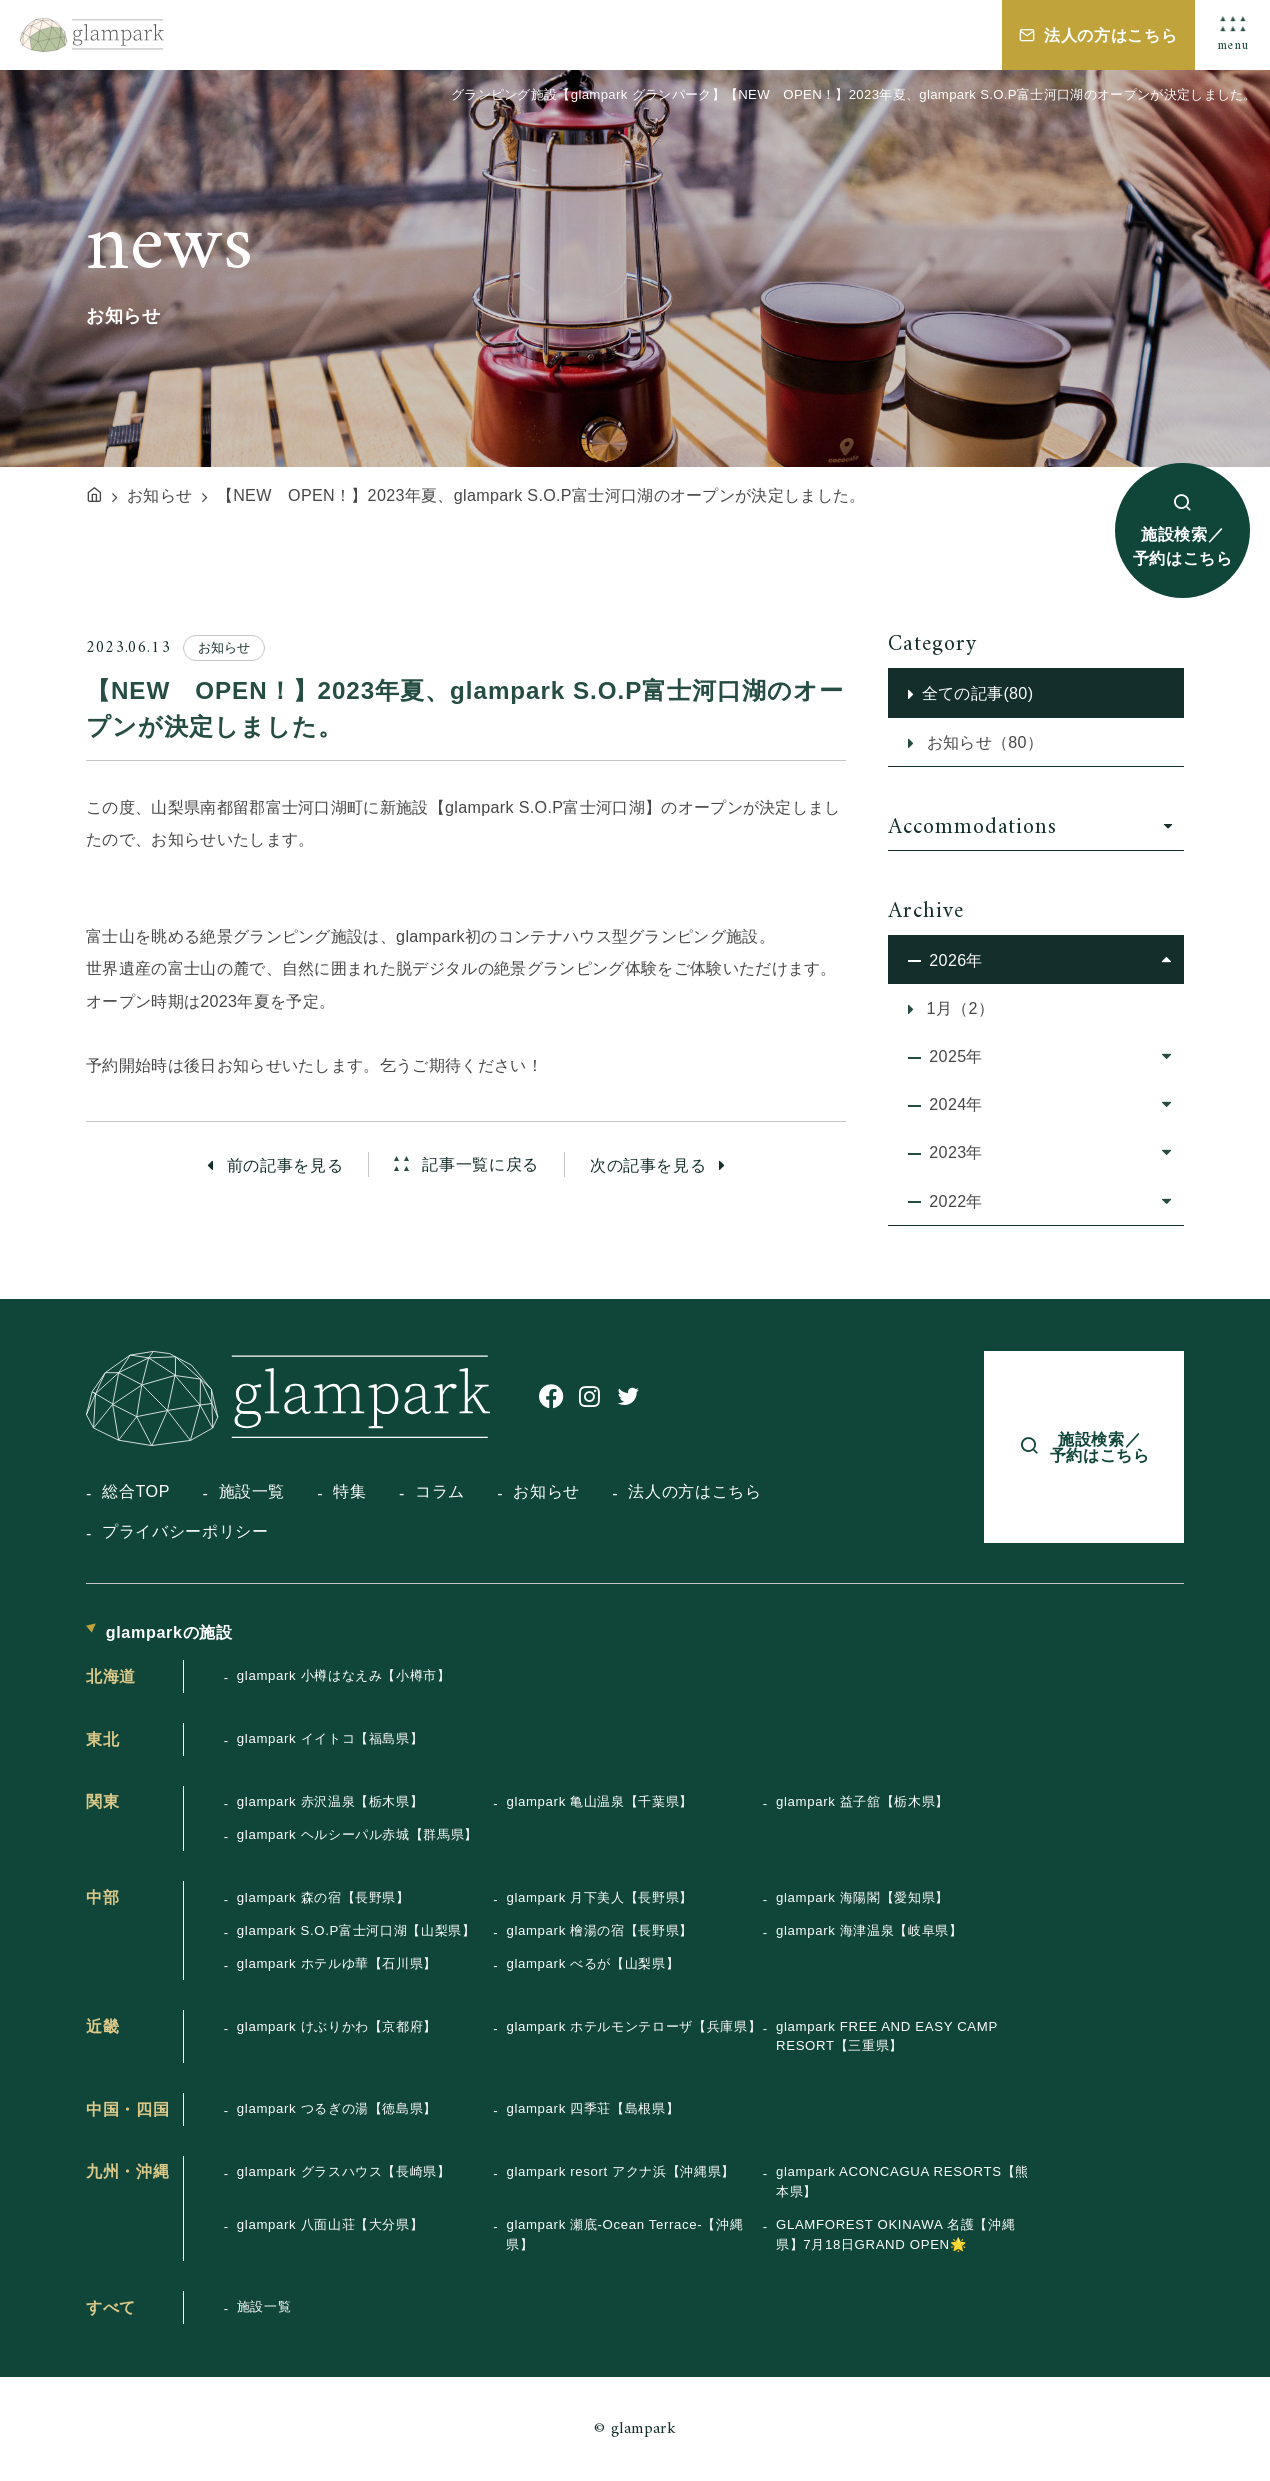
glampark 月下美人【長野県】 (599, 1897)
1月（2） (958, 1008)
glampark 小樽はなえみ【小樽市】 (344, 1675)
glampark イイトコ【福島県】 (330, 1738)
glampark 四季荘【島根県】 (592, 2108)
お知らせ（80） (982, 742)
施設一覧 (252, 1491)
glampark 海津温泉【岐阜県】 (869, 1930)
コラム (440, 1491)
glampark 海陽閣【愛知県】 (862, 1897)
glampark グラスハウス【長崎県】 (344, 2171)
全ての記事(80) (978, 693)
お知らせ (546, 1491)
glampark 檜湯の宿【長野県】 (599, 1930)
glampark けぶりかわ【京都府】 (337, 2026)
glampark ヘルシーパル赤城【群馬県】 (357, 1834)
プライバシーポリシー (185, 1531)
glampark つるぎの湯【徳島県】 (337, 2108)
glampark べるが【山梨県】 (592, 1963)
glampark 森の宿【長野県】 (323, 1897)
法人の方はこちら (1110, 35)
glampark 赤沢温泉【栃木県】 (330, 1801)
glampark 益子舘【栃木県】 (862, 1801)
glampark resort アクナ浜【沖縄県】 (620, 2171)
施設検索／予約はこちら (1183, 546)
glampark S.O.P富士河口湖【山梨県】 (356, 1930)
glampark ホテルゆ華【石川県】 (337, 1963)
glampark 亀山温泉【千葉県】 (599, 1801)
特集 (349, 1491)
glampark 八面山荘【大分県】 (330, 2224)
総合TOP (136, 1491)
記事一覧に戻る (478, 1165)
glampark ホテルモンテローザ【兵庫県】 (633, 2026)
